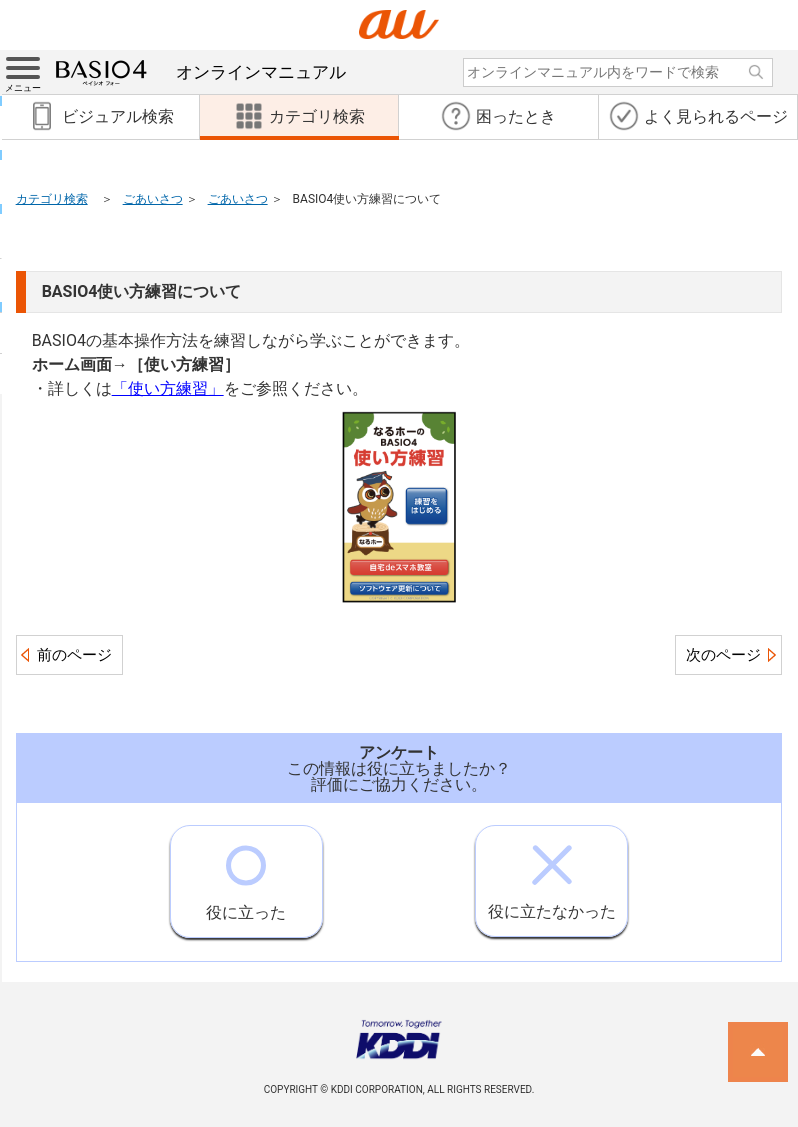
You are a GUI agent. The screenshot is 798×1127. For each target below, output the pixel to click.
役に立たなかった (552, 873)
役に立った (246, 874)
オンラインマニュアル (201, 72)
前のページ (74, 655)
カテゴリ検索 (52, 199)
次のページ (723, 655)
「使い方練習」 (168, 388)
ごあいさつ (153, 199)
